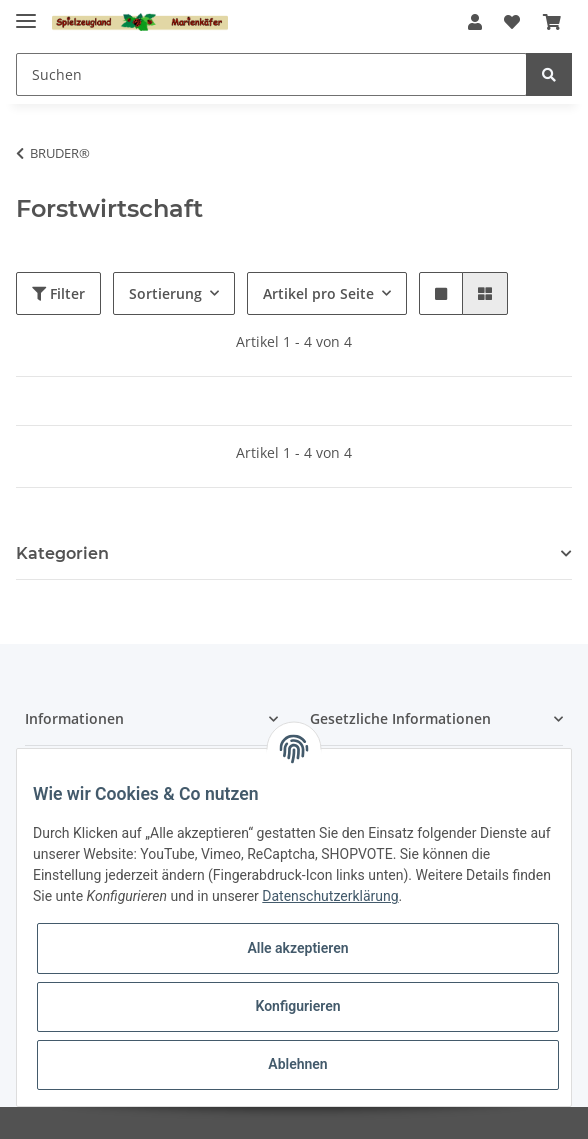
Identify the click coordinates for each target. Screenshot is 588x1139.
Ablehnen (297, 1064)
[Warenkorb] (552, 22)
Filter (58, 293)
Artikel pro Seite (318, 293)
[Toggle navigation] (26, 12)
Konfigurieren (297, 1006)
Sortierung (165, 293)
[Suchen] (271, 74)
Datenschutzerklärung (330, 896)
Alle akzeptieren (297, 948)
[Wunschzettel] (512, 22)
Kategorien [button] (62, 553)
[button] (475, 22)
